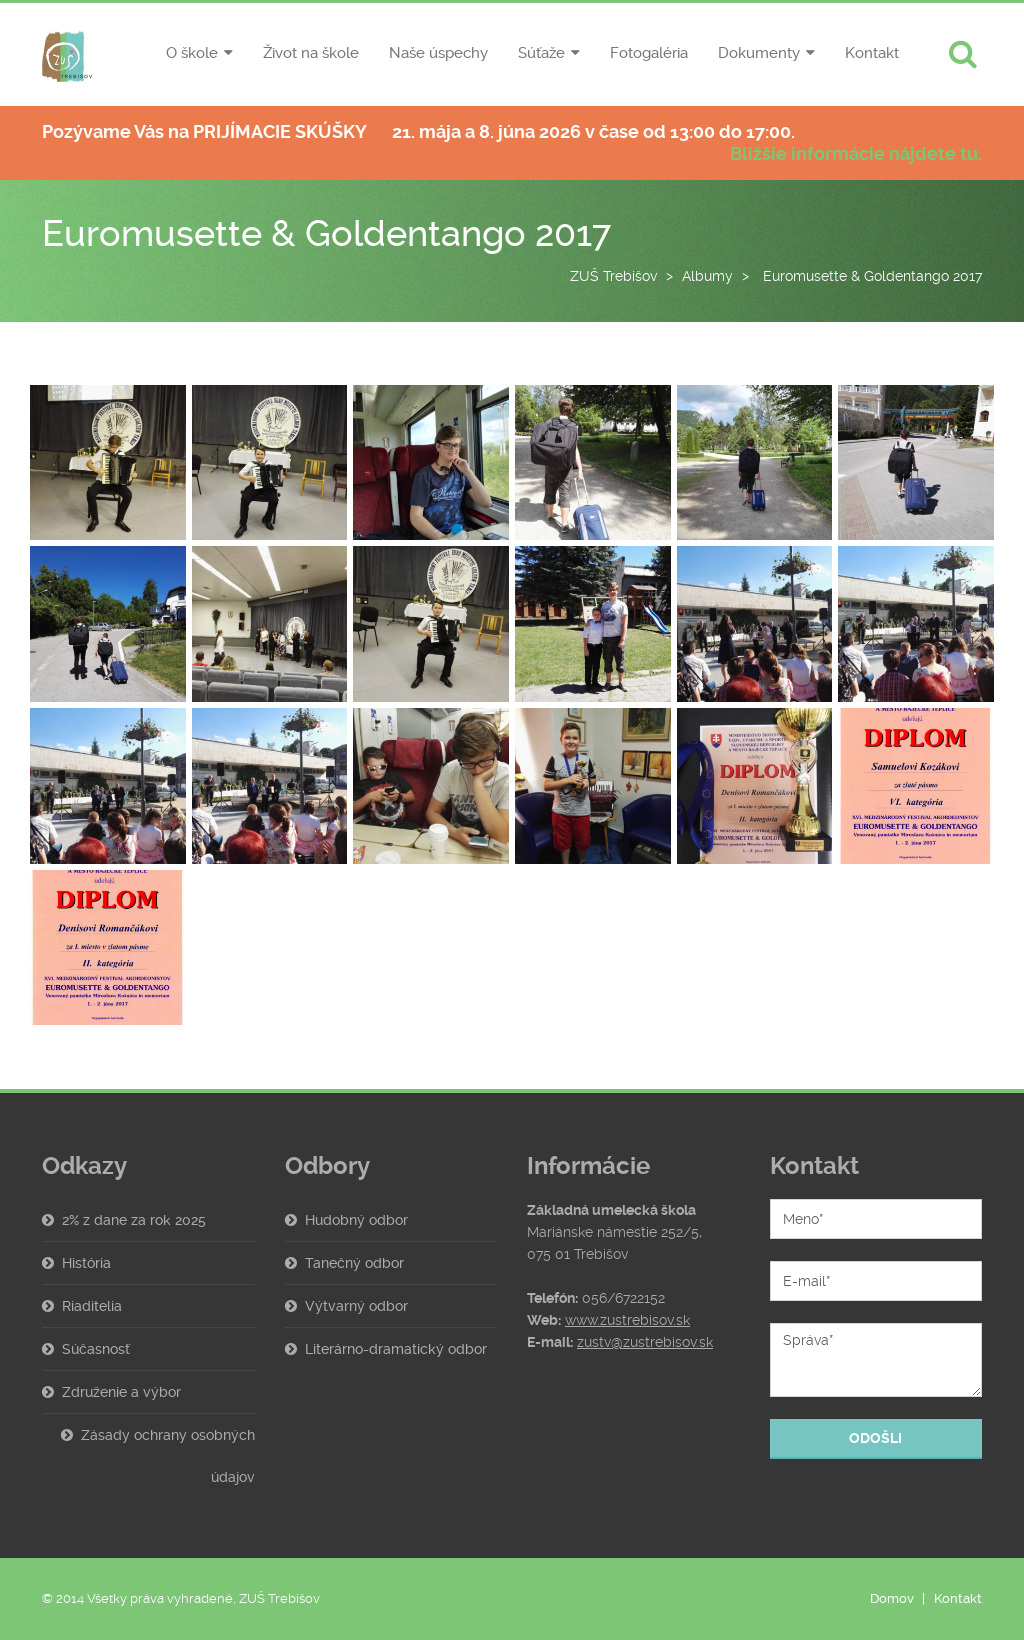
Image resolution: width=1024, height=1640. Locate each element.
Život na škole (311, 53)
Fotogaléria (649, 53)
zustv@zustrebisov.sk (645, 1342)
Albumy (707, 276)
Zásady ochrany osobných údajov (168, 1456)
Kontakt (872, 53)
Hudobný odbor (356, 1220)
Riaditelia (92, 1306)
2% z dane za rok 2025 (134, 1220)
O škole (192, 53)
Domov (892, 1598)
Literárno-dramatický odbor (396, 1349)
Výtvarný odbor (356, 1306)
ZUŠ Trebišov (613, 276)
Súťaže (541, 53)
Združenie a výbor (121, 1392)
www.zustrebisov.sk (627, 1320)
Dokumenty (759, 53)
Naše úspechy (438, 53)
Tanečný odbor (354, 1263)
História (86, 1263)
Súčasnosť (96, 1349)
